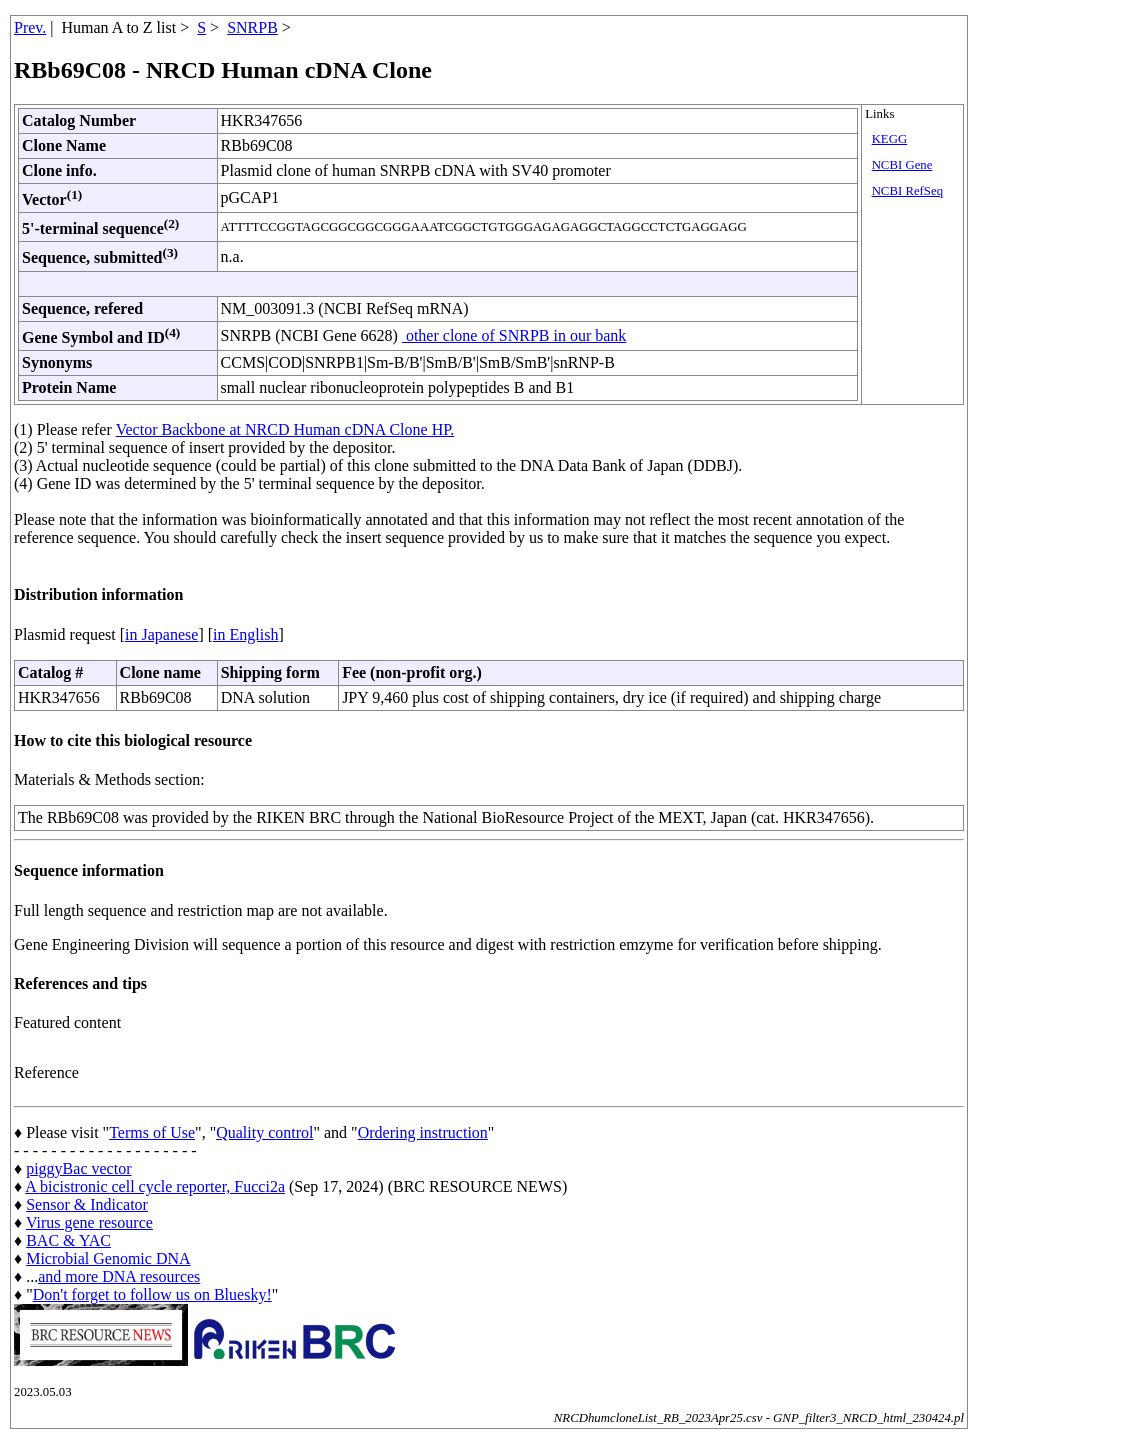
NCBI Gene (902, 165)
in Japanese (161, 634)
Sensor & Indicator (87, 1204)
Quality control (264, 1132)
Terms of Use (152, 1132)
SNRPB (252, 27)
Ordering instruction (423, 1132)
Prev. (30, 27)
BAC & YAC (68, 1240)
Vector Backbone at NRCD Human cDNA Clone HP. (285, 429)
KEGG (890, 139)
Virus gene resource (89, 1222)
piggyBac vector (78, 1168)
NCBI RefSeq (907, 191)
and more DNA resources (119, 1276)
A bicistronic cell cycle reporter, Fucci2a (155, 1186)
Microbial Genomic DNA (108, 1258)
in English (245, 634)
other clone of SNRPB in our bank (514, 335)
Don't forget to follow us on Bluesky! (152, 1294)
